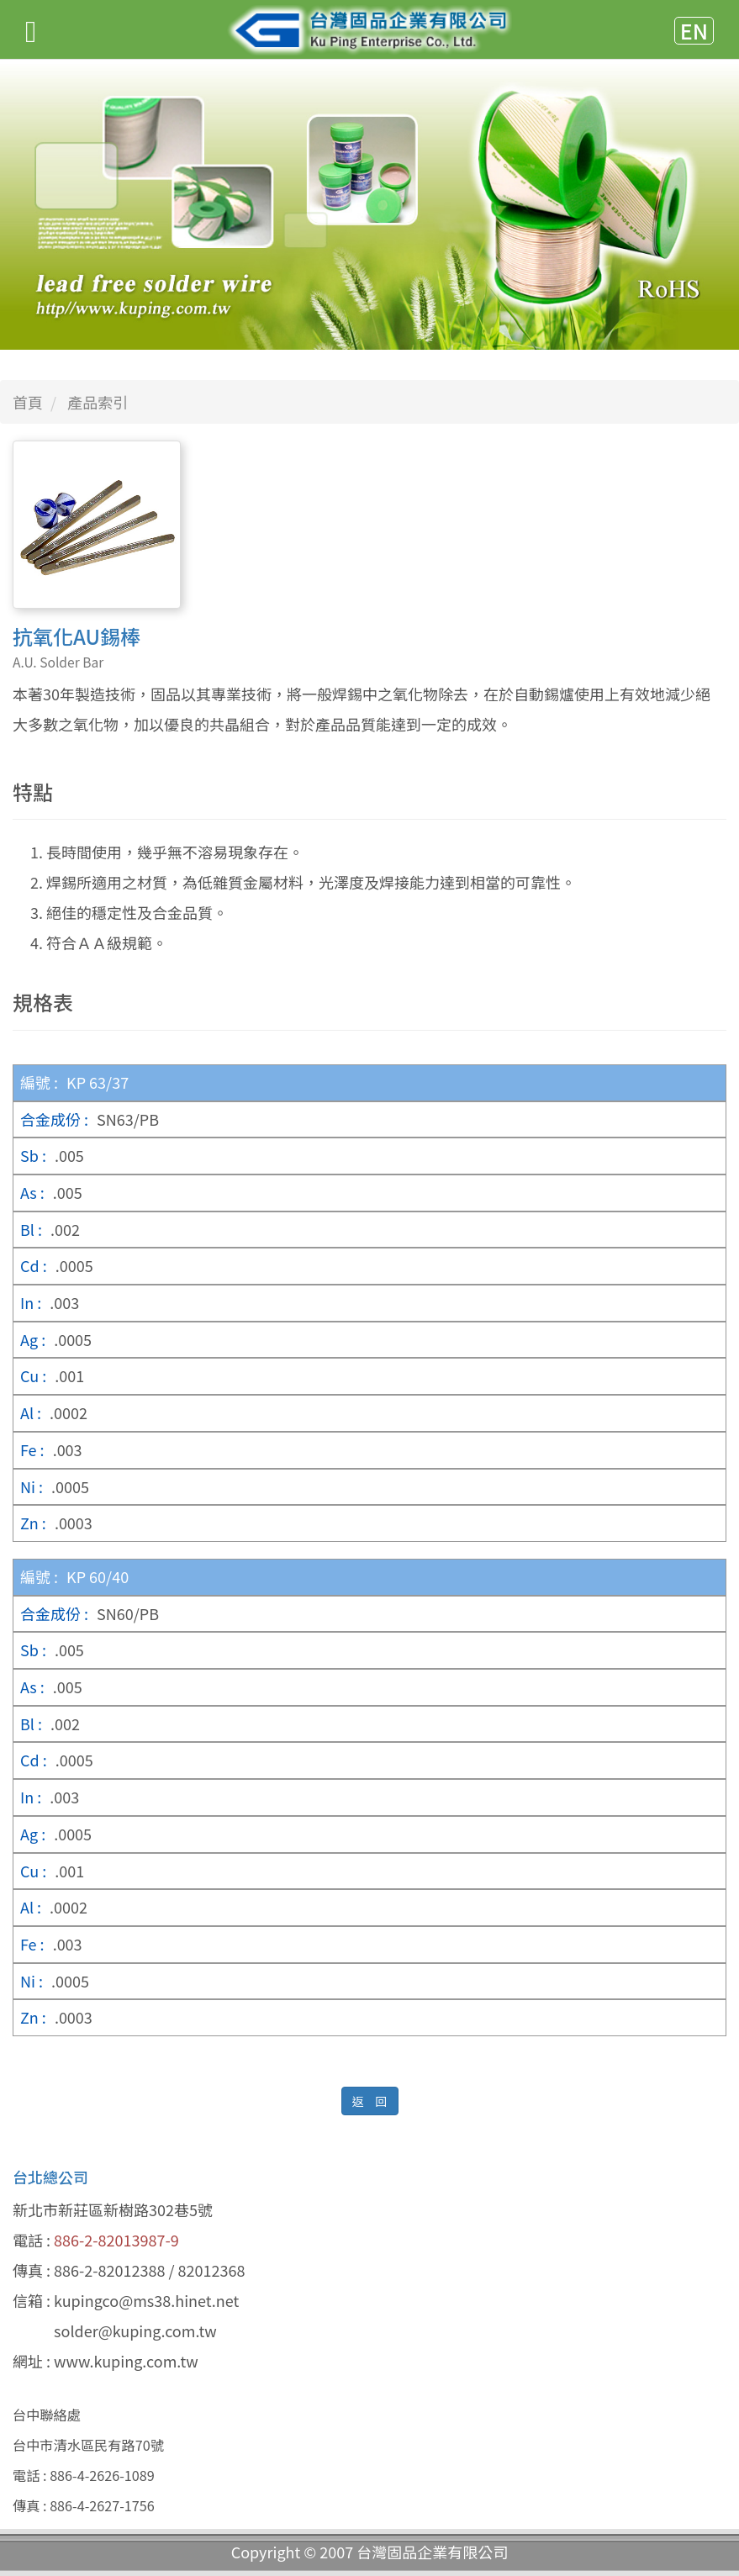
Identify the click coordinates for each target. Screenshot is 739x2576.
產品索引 (97, 402)
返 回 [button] (370, 2101)
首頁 (28, 402)
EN (694, 31)
